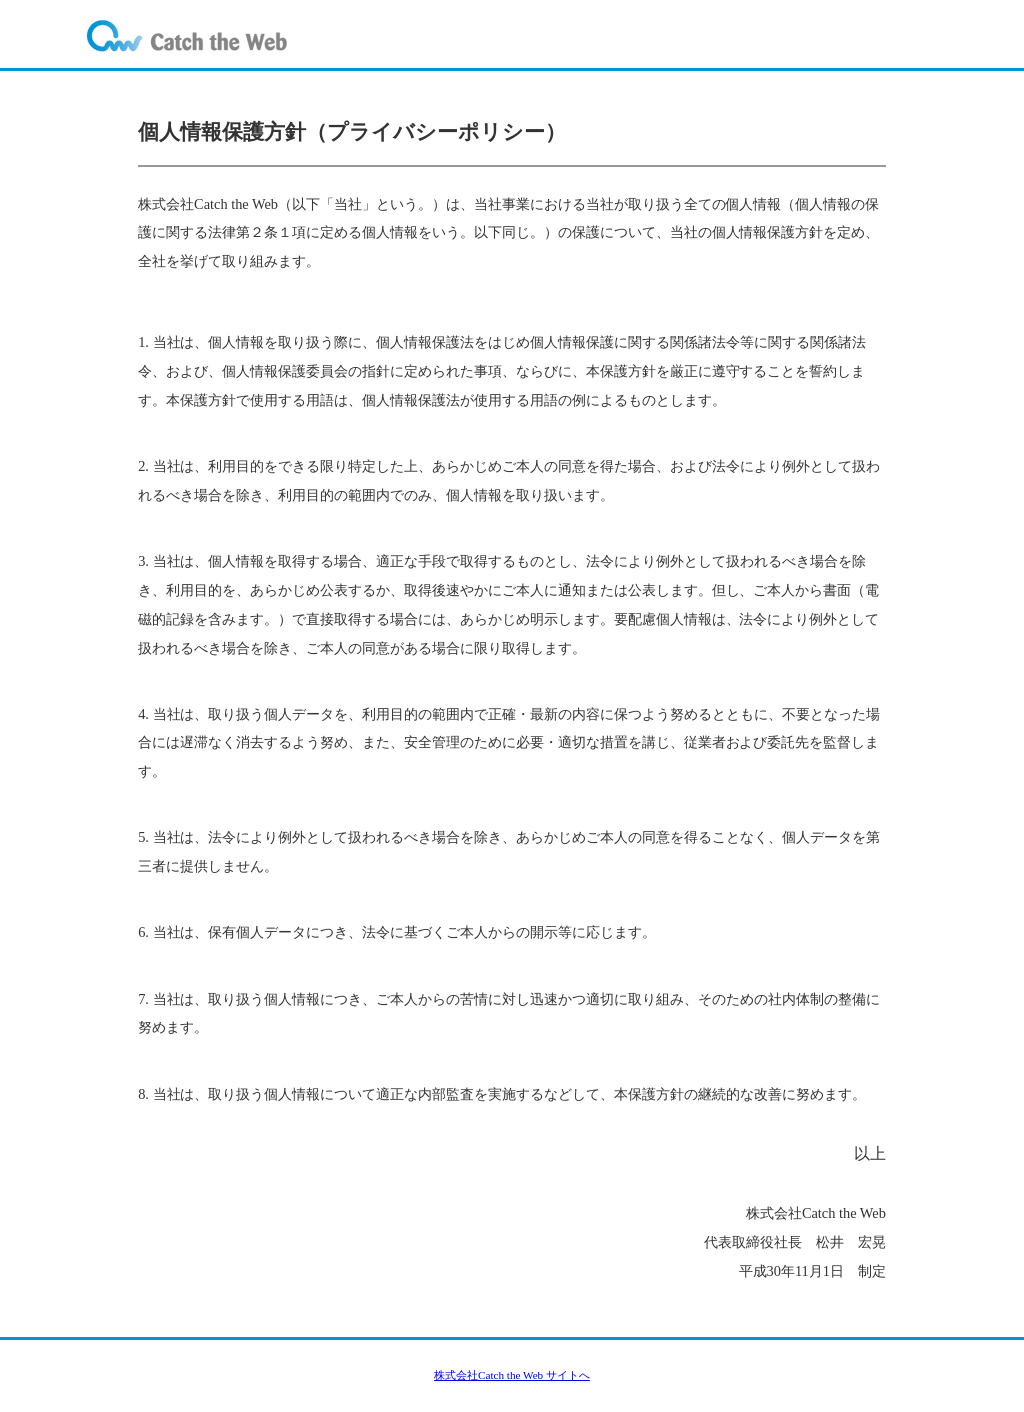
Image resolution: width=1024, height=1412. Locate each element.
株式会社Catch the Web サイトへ (512, 1375)
